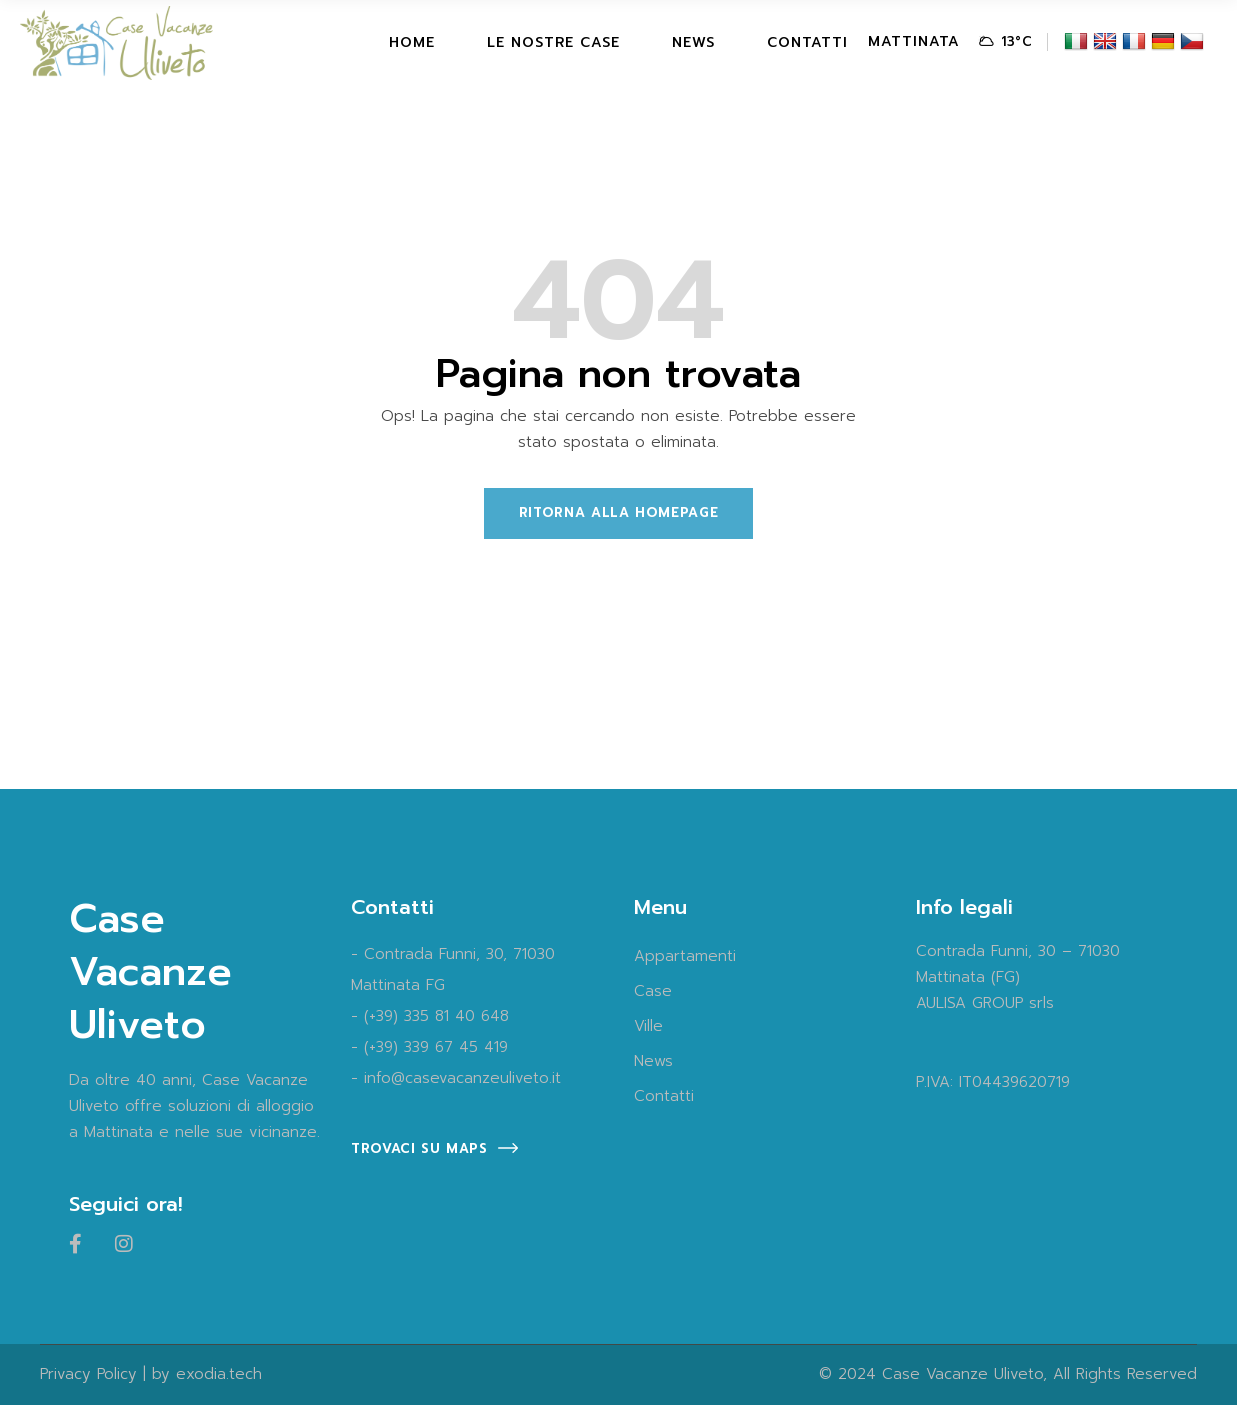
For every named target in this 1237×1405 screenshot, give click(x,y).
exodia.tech (219, 1374)
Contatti (664, 1096)
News (653, 1061)
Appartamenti (685, 956)
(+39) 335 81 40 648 (436, 1016)
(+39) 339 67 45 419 (436, 1047)
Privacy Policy (88, 1374)
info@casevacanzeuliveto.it (462, 1078)
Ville (648, 1026)
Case (653, 991)
